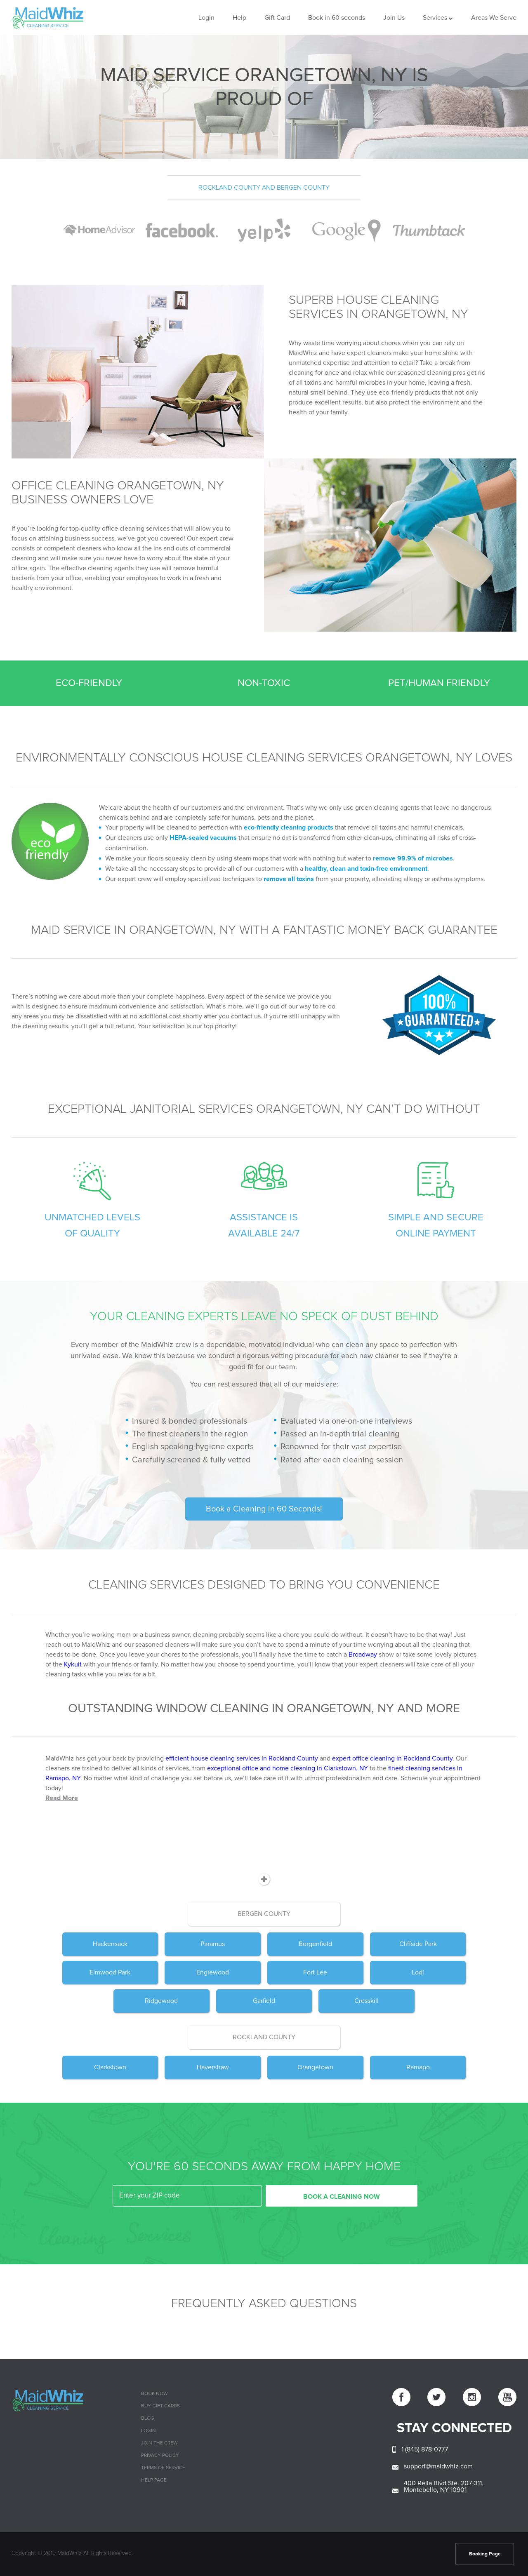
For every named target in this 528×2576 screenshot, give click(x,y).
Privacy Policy (160, 2455)
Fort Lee (315, 1972)
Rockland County (264, 2037)
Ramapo (418, 2067)
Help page (154, 2480)
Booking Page (485, 2554)
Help (239, 17)
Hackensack (110, 1944)
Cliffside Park (418, 1944)
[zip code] (187, 2196)
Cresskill (366, 2001)
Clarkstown (110, 2067)
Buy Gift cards (160, 2406)
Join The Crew (159, 2443)
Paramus (212, 1944)
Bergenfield (315, 1944)
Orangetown (315, 2067)
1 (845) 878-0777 (424, 2449)
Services (435, 17)
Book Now (154, 2393)
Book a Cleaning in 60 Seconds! (264, 1509)
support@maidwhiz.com (438, 2466)
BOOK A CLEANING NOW (341, 2196)
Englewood (212, 1972)
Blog (147, 2418)
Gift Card (277, 17)
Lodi (418, 1972)
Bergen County (264, 1914)
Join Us (394, 17)
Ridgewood (161, 2001)
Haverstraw (213, 2067)
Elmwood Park (110, 1972)
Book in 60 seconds (336, 17)
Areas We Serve (493, 17)
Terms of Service (163, 2468)
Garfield (264, 2001)
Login (206, 17)
